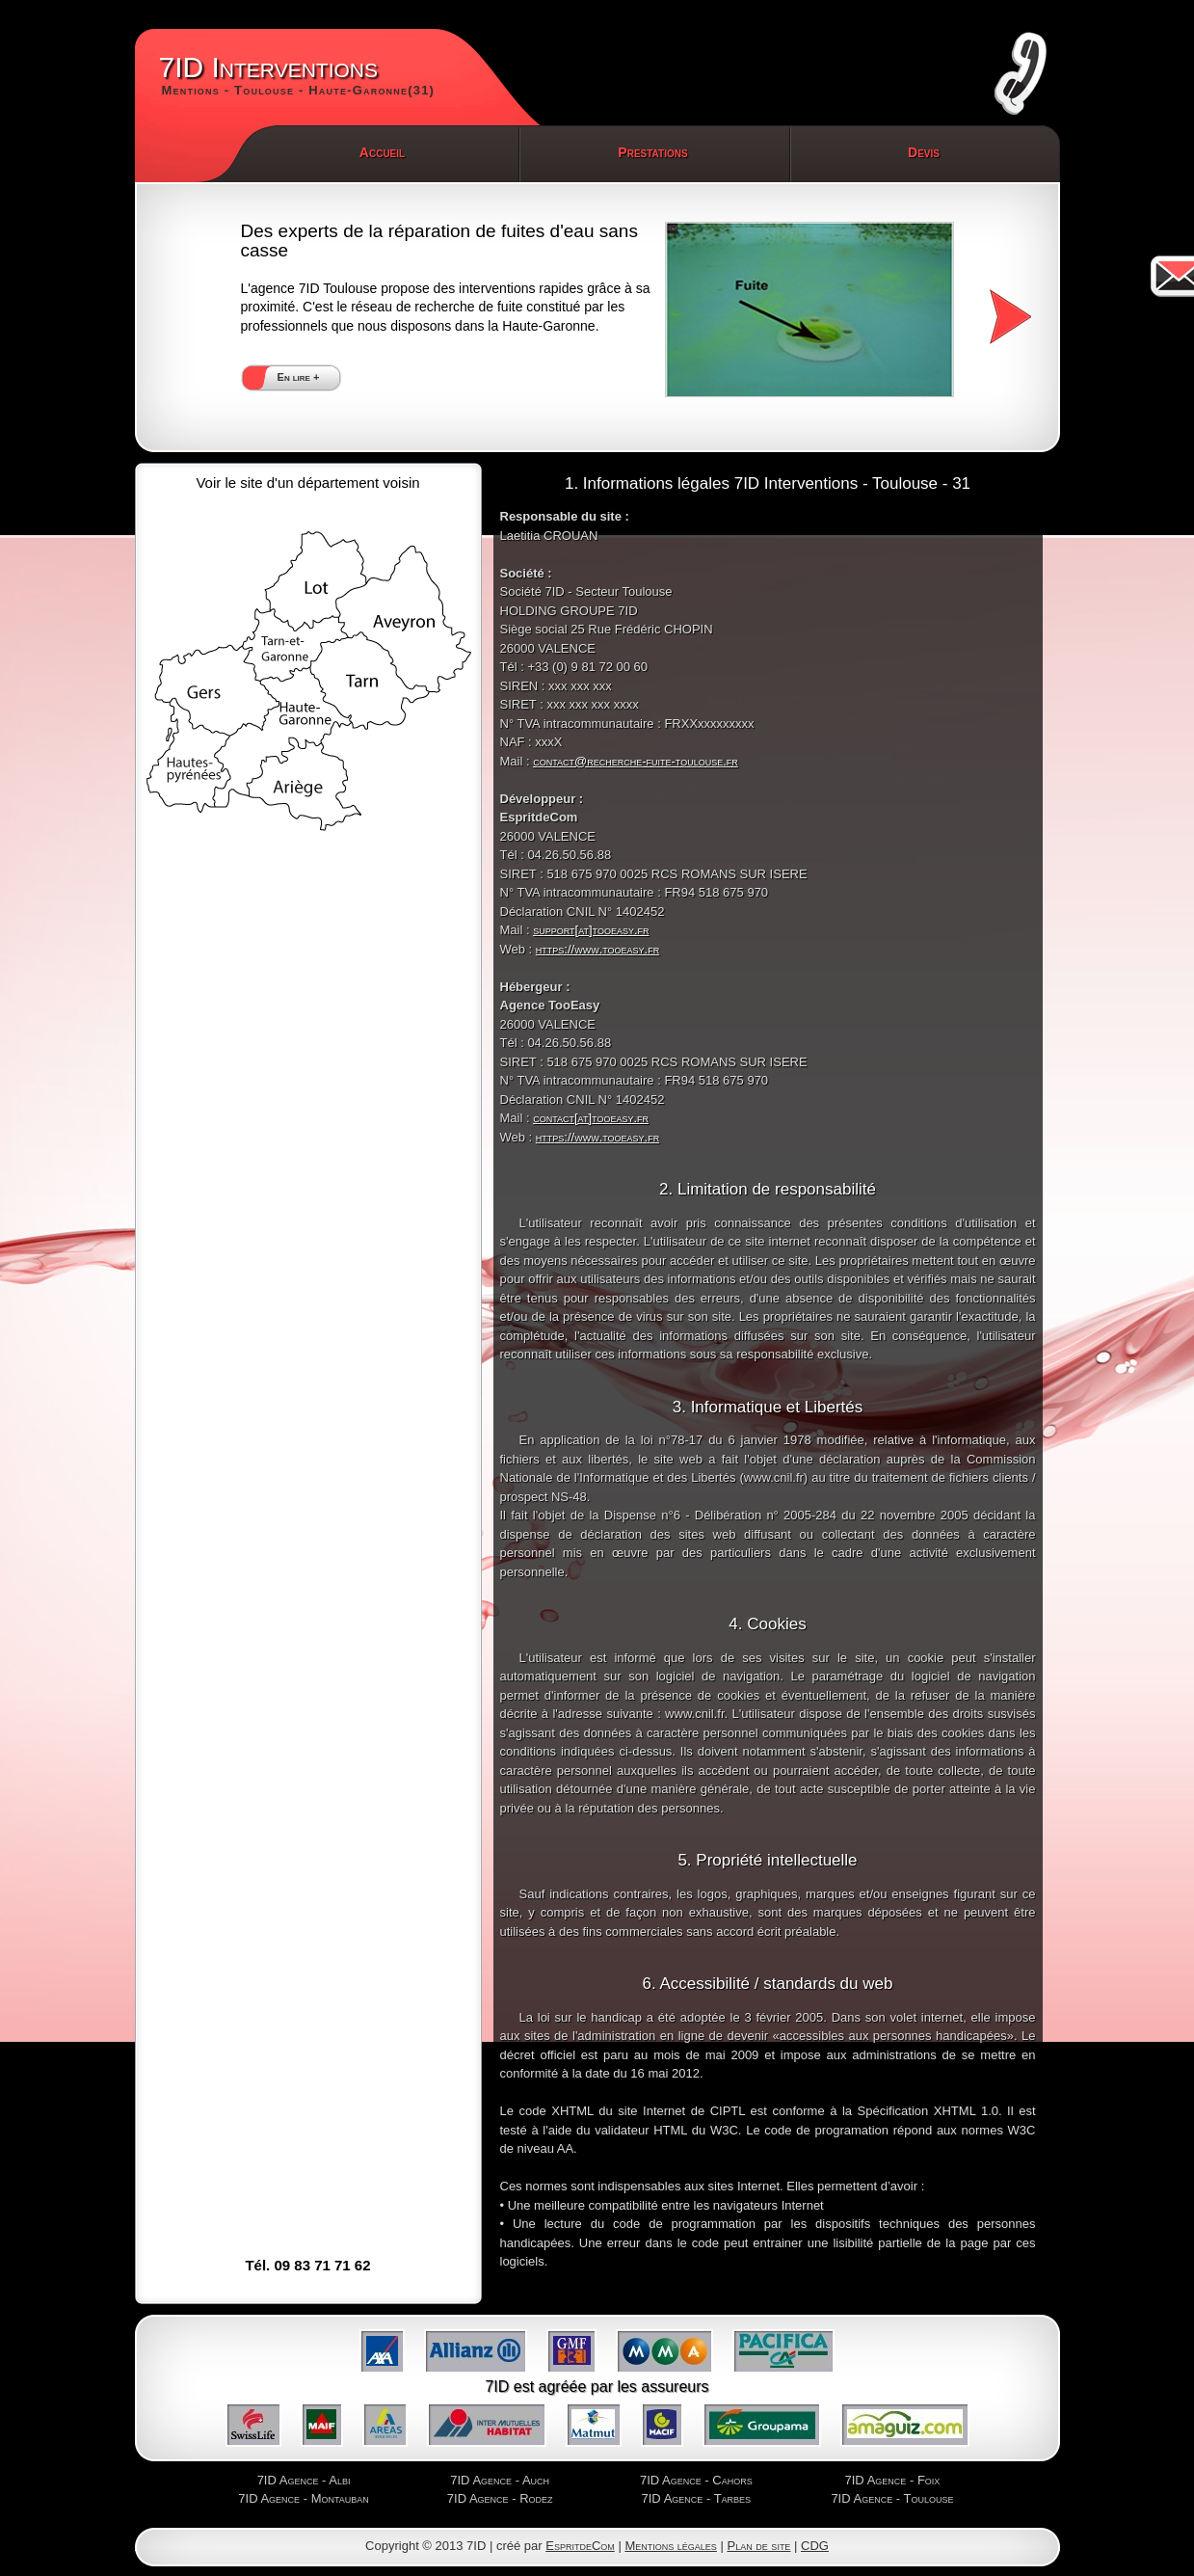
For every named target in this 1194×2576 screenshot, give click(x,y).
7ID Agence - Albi (304, 2480)
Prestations (652, 152)
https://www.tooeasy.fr (597, 949)
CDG (815, 2545)
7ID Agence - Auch (499, 2480)
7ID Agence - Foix (893, 2480)
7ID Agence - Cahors (696, 2480)
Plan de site (758, 2545)
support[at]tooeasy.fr (591, 930)
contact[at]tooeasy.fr (591, 1118)
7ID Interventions (297, 75)
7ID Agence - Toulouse (892, 2498)
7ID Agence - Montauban (303, 2498)
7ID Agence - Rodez (500, 2498)
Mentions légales (670, 2545)
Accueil (382, 152)
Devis (924, 152)
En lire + (299, 377)
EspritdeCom (580, 2545)
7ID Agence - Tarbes (697, 2498)
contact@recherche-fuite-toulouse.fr (635, 761)
